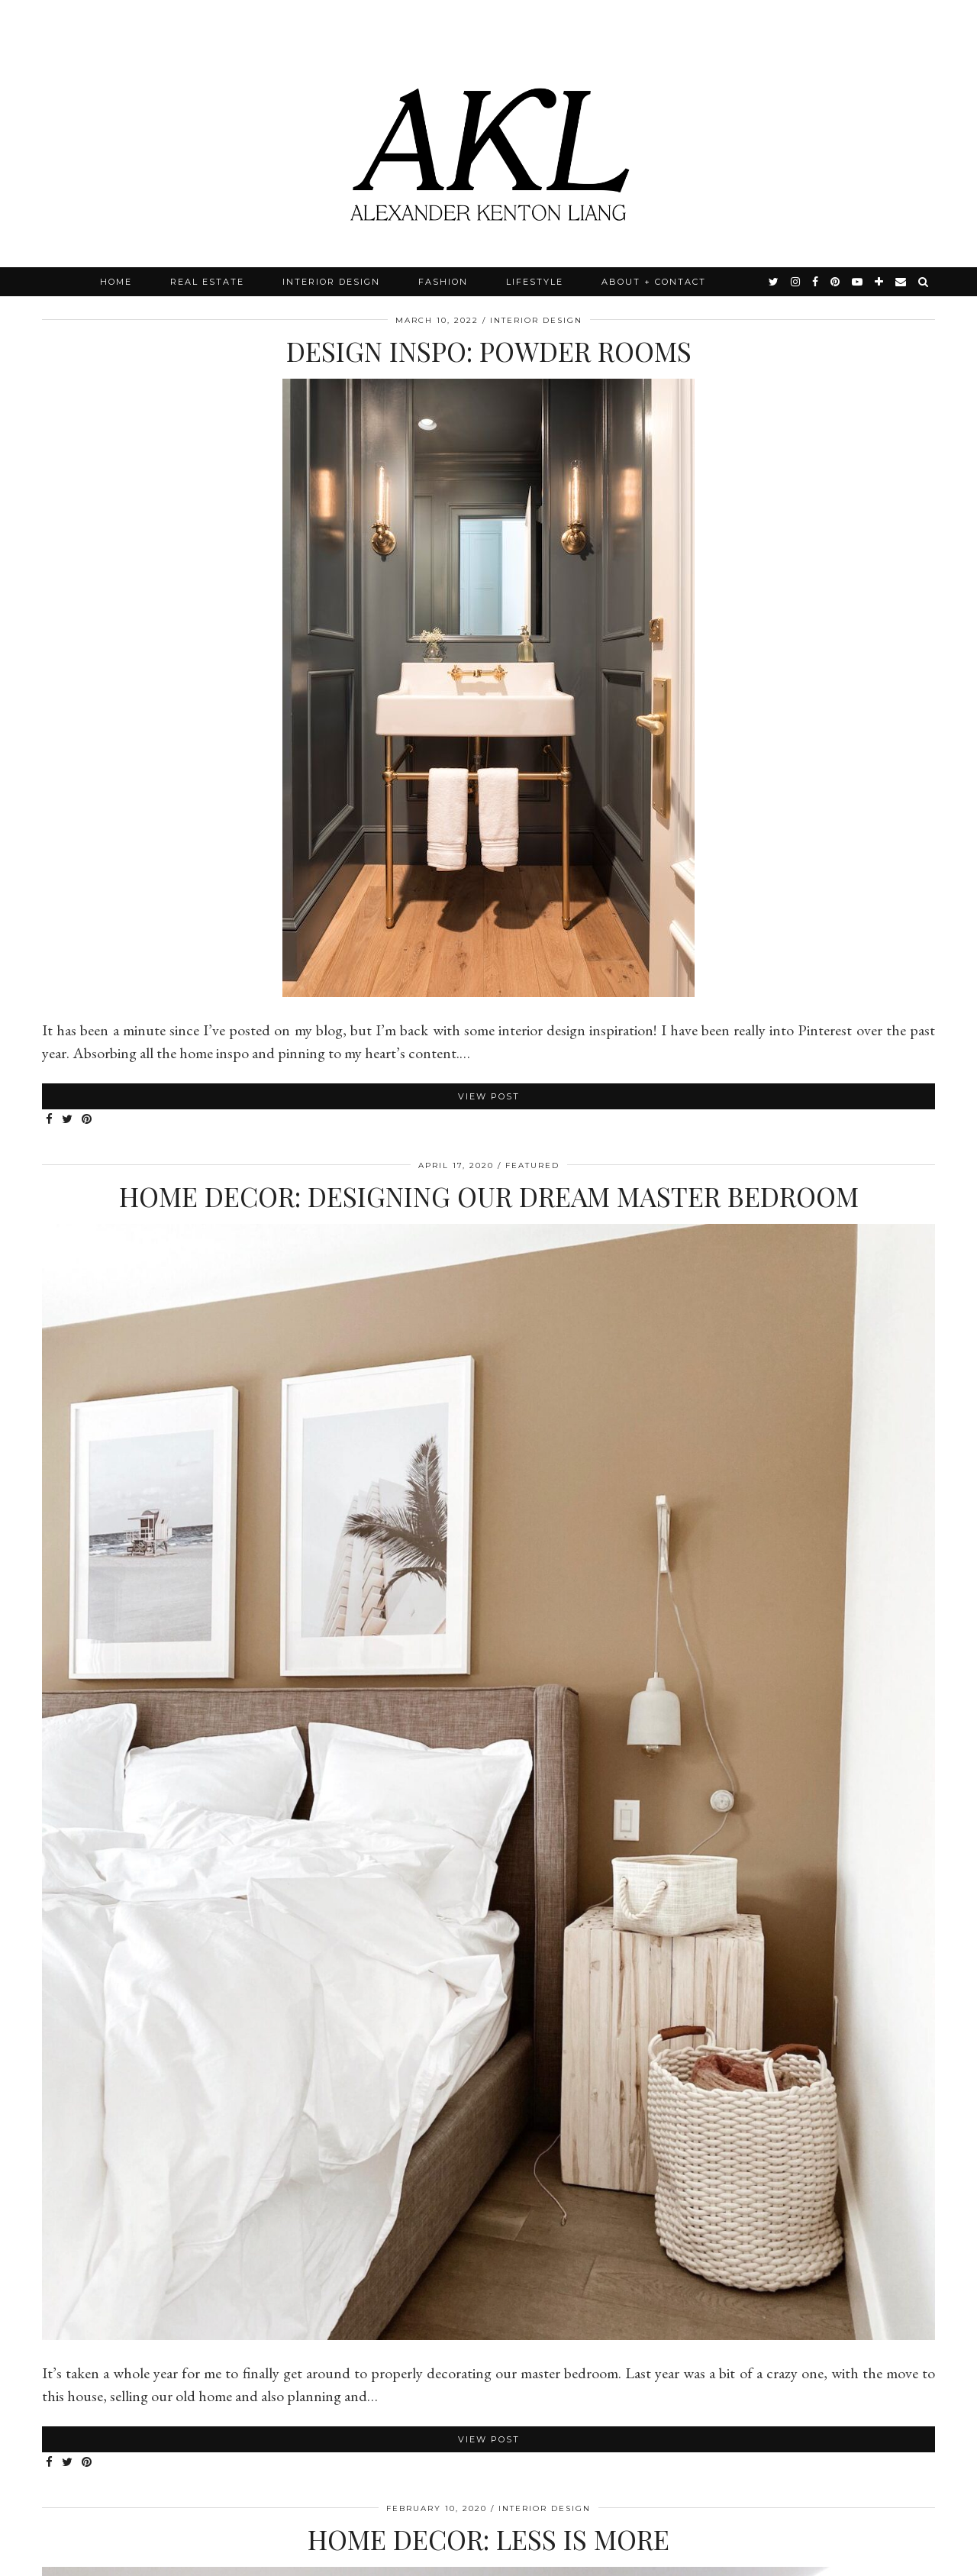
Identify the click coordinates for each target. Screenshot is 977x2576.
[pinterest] (835, 281)
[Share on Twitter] (68, 1119)
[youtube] (858, 281)
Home (116, 281)
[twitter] (774, 281)
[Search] (924, 281)
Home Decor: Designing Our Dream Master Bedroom (489, 1196)
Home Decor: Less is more (488, 2539)
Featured (532, 1165)
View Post (489, 1096)
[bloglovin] (880, 281)
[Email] (901, 281)
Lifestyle (534, 281)
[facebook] (816, 281)
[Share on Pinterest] (87, 1119)
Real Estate (207, 281)
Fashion (443, 281)
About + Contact (653, 281)
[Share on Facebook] (50, 1119)
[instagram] (796, 281)
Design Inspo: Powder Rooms (489, 351)
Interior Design (331, 281)
